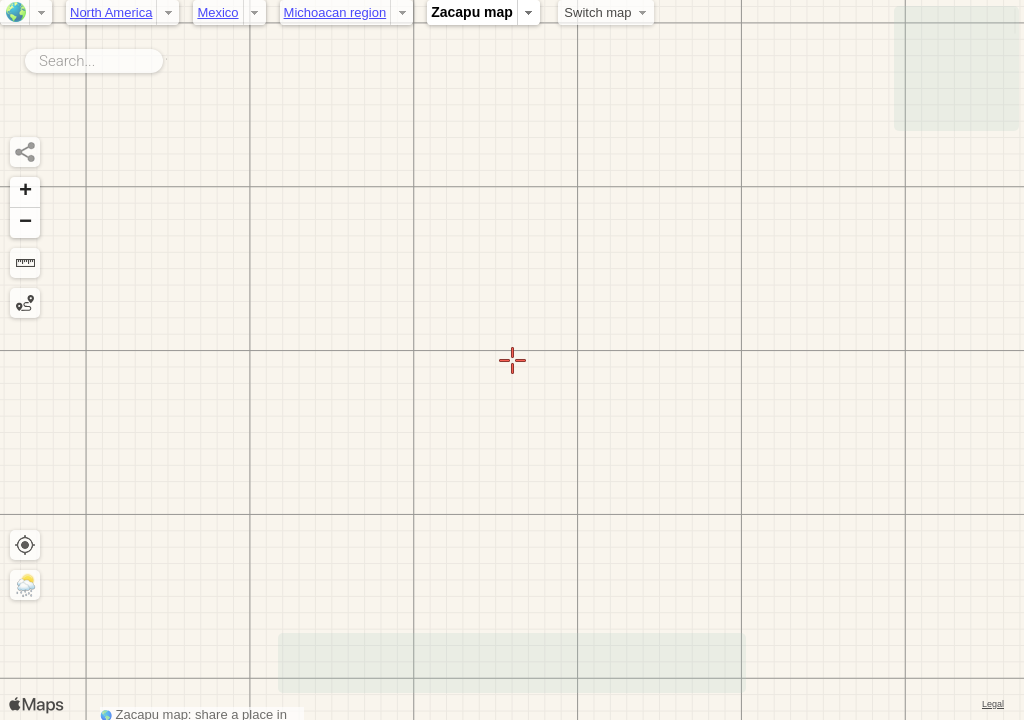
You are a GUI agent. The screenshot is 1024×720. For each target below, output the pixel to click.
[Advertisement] (956, 68)
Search (166, 57)
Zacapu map (472, 12)
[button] (25, 192)
